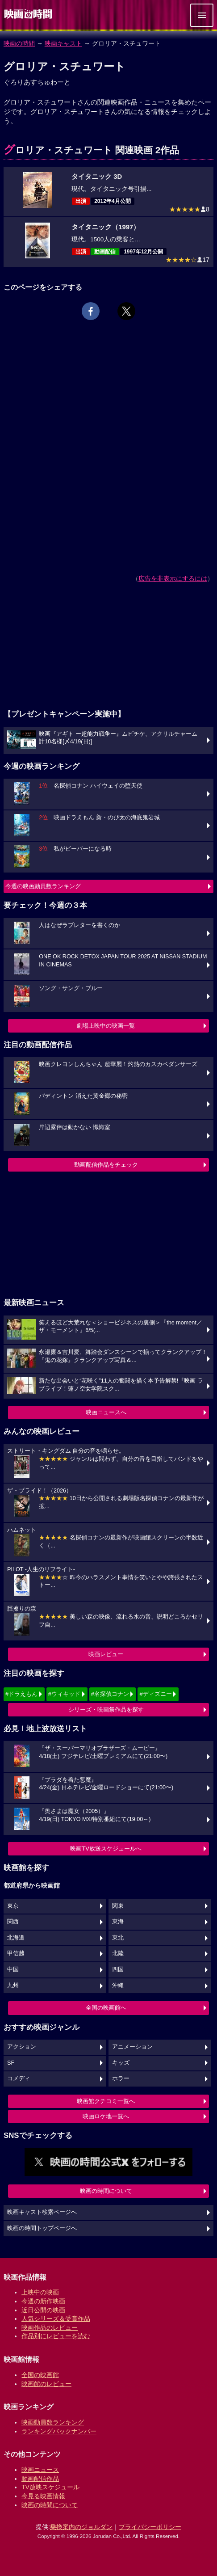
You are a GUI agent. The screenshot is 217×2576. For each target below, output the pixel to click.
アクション (21, 2047)
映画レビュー (105, 1654)
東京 (13, 1906)
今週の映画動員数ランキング (43, 886)
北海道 (16, 1938)
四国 (118, 1969)
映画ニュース (40, 2469)
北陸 (118, 1953)
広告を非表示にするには (172, 578)
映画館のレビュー (46, 2383)
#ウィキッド (64, 1694)
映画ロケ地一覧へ (106, 2116)
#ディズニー (155, 1694)
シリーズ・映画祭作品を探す (106, 1709)
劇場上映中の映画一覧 (106, 1025)
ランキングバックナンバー (58, 2431)
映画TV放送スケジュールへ (106, 1848)
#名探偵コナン (110, 1694)
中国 (13, 1969)
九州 (13, 1985)
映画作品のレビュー (49, 2327)
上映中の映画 (40, 2292)
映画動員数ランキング (52, 2422)
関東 (118, 1906)
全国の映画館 (40, 2374)
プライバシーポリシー (150, 2526)
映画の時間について (106, 2191)
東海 (118, 1921)
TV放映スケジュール (50, 2487)
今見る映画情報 (43, 2496)
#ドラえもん (21, 1694)
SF (10, 2063)
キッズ (120, 2063)
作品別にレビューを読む (55, 2336)
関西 (13, 1921)
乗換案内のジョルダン (81, 2526)
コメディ (18, 2078)
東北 (118, 1938)
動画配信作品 (40, 2478)
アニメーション (132, 2047)
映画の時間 (19, 43)
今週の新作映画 (43, 2301)
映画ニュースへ (106, 1412)
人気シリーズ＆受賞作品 (55, 2318)
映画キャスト (63, 43)
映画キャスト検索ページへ (42, 2212)
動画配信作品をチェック (106, 1164)
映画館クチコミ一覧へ (106, 2101)
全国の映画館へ (106, 2007)
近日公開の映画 (43, 2310)
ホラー (120, 2078)
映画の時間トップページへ (42, 2228)
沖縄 (118, 1985)
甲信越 (16, 1953)
